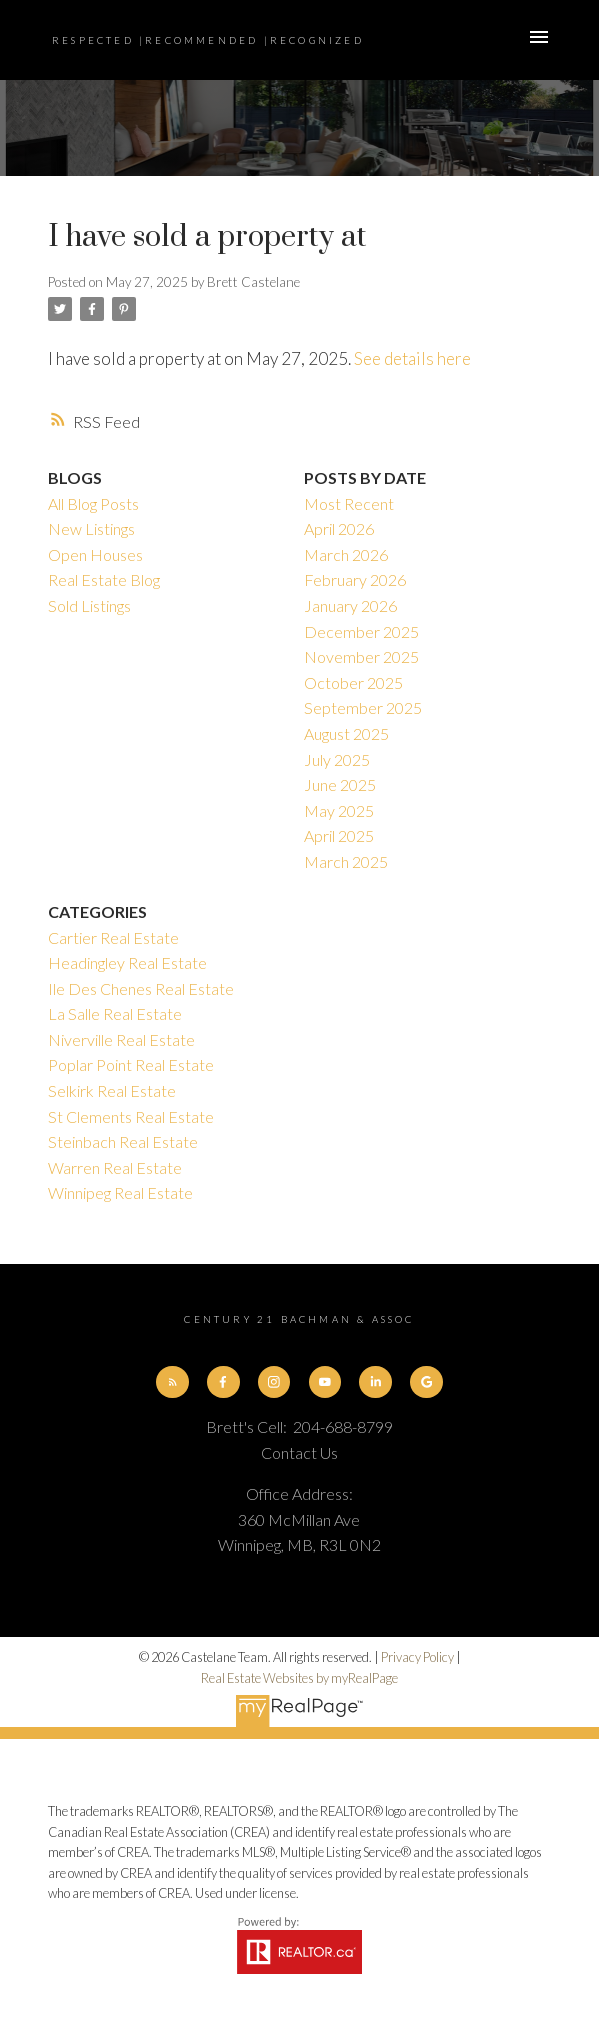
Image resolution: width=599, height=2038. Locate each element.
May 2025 (339, 810)
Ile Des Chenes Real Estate (141, 988)
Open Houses (95, 554)
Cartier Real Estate (113, 937)
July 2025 (337, 759)
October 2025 (353, 682)
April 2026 (339, 528)
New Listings (91, 528)
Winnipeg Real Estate (120, 1192)
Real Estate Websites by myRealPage (299, 1678)
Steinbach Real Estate (123, 1141)
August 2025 (346, 733)
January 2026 (350, 605)
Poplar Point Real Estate (131, 1064)
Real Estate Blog (104, 579)
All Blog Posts (93, 503)
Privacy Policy (417, 1657)
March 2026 (346, 554)
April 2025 (339, 835)
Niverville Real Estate (121, 1039)
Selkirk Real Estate (112, 1090)
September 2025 (363, 707)
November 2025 (361, 656)
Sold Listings (89, 605)
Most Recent (349, 503)
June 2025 (340, 784)
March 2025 (346, 861)
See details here (412, 358)
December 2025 (361, 631)
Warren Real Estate (115, 1167)
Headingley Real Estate (127, 962)
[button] (172, 1382)
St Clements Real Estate (131, 1116)
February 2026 (355, 579)
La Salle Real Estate (115, 1013)
